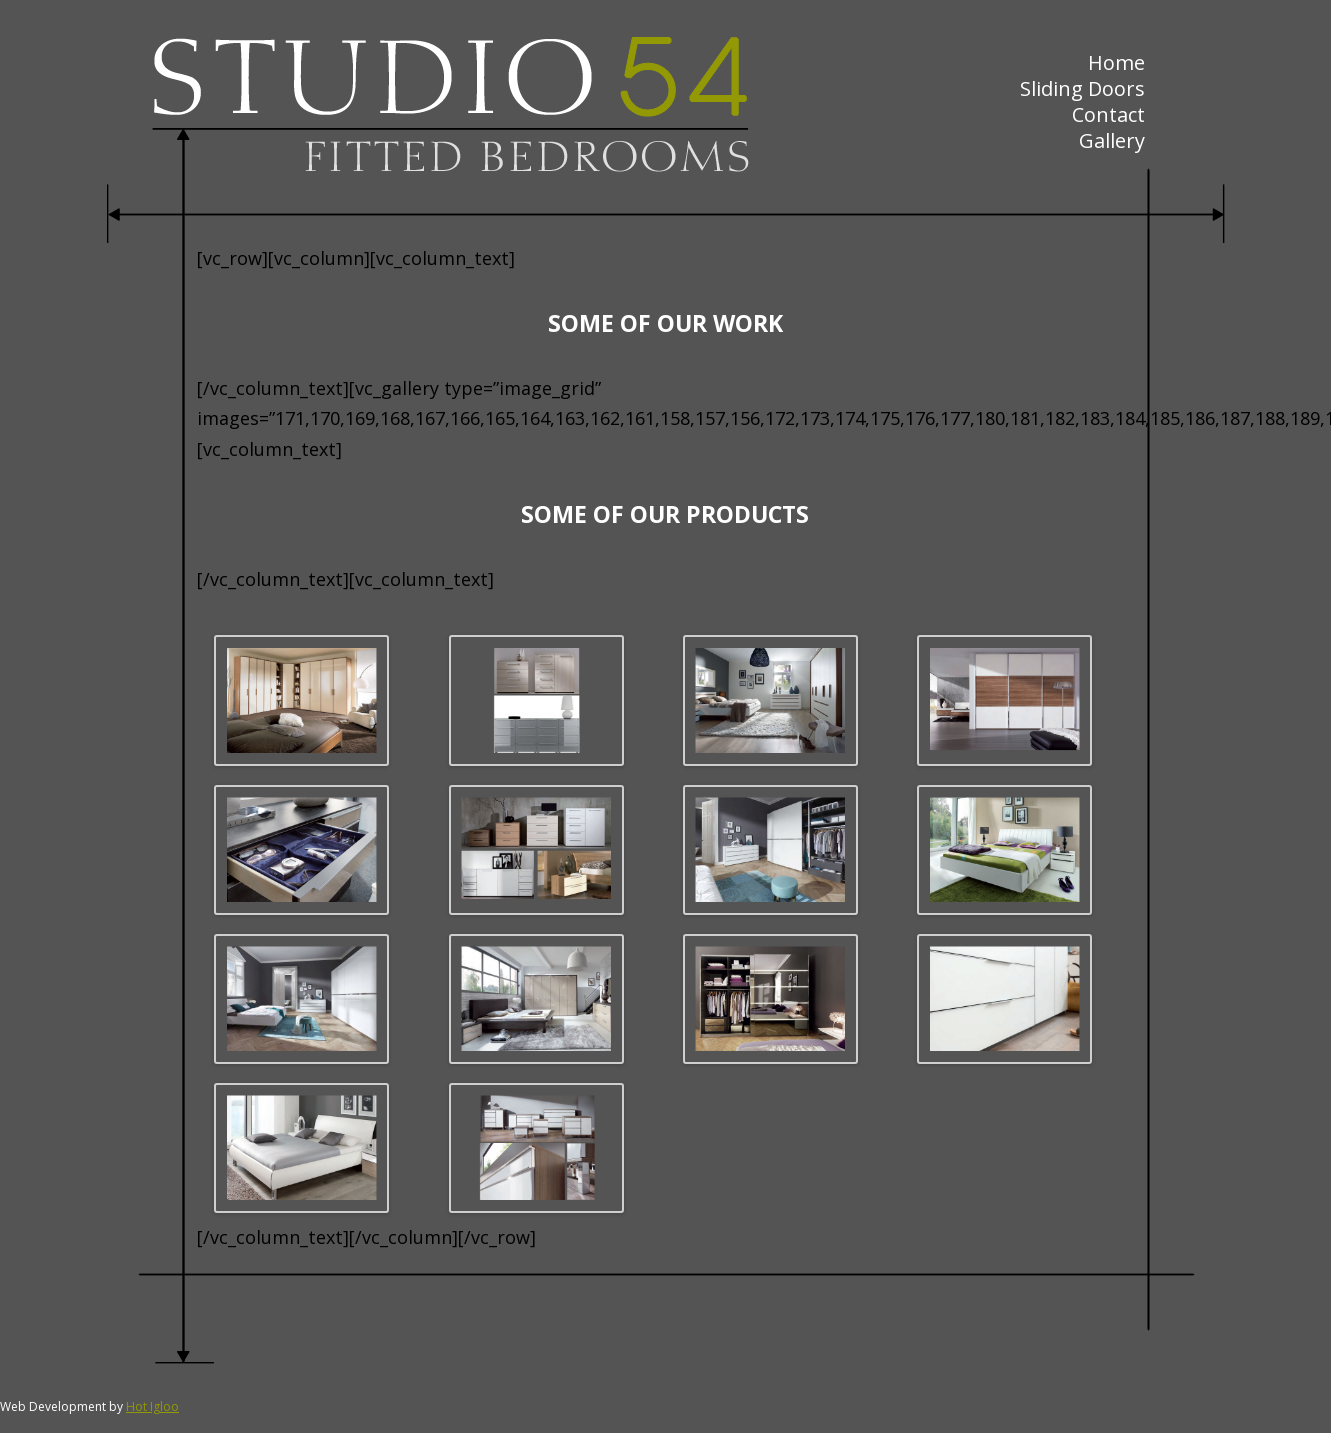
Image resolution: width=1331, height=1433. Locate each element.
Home (1116, 62)
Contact (1108, 114)
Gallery (1112, 140)
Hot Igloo (152, 1406)
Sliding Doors (1082, 88)
